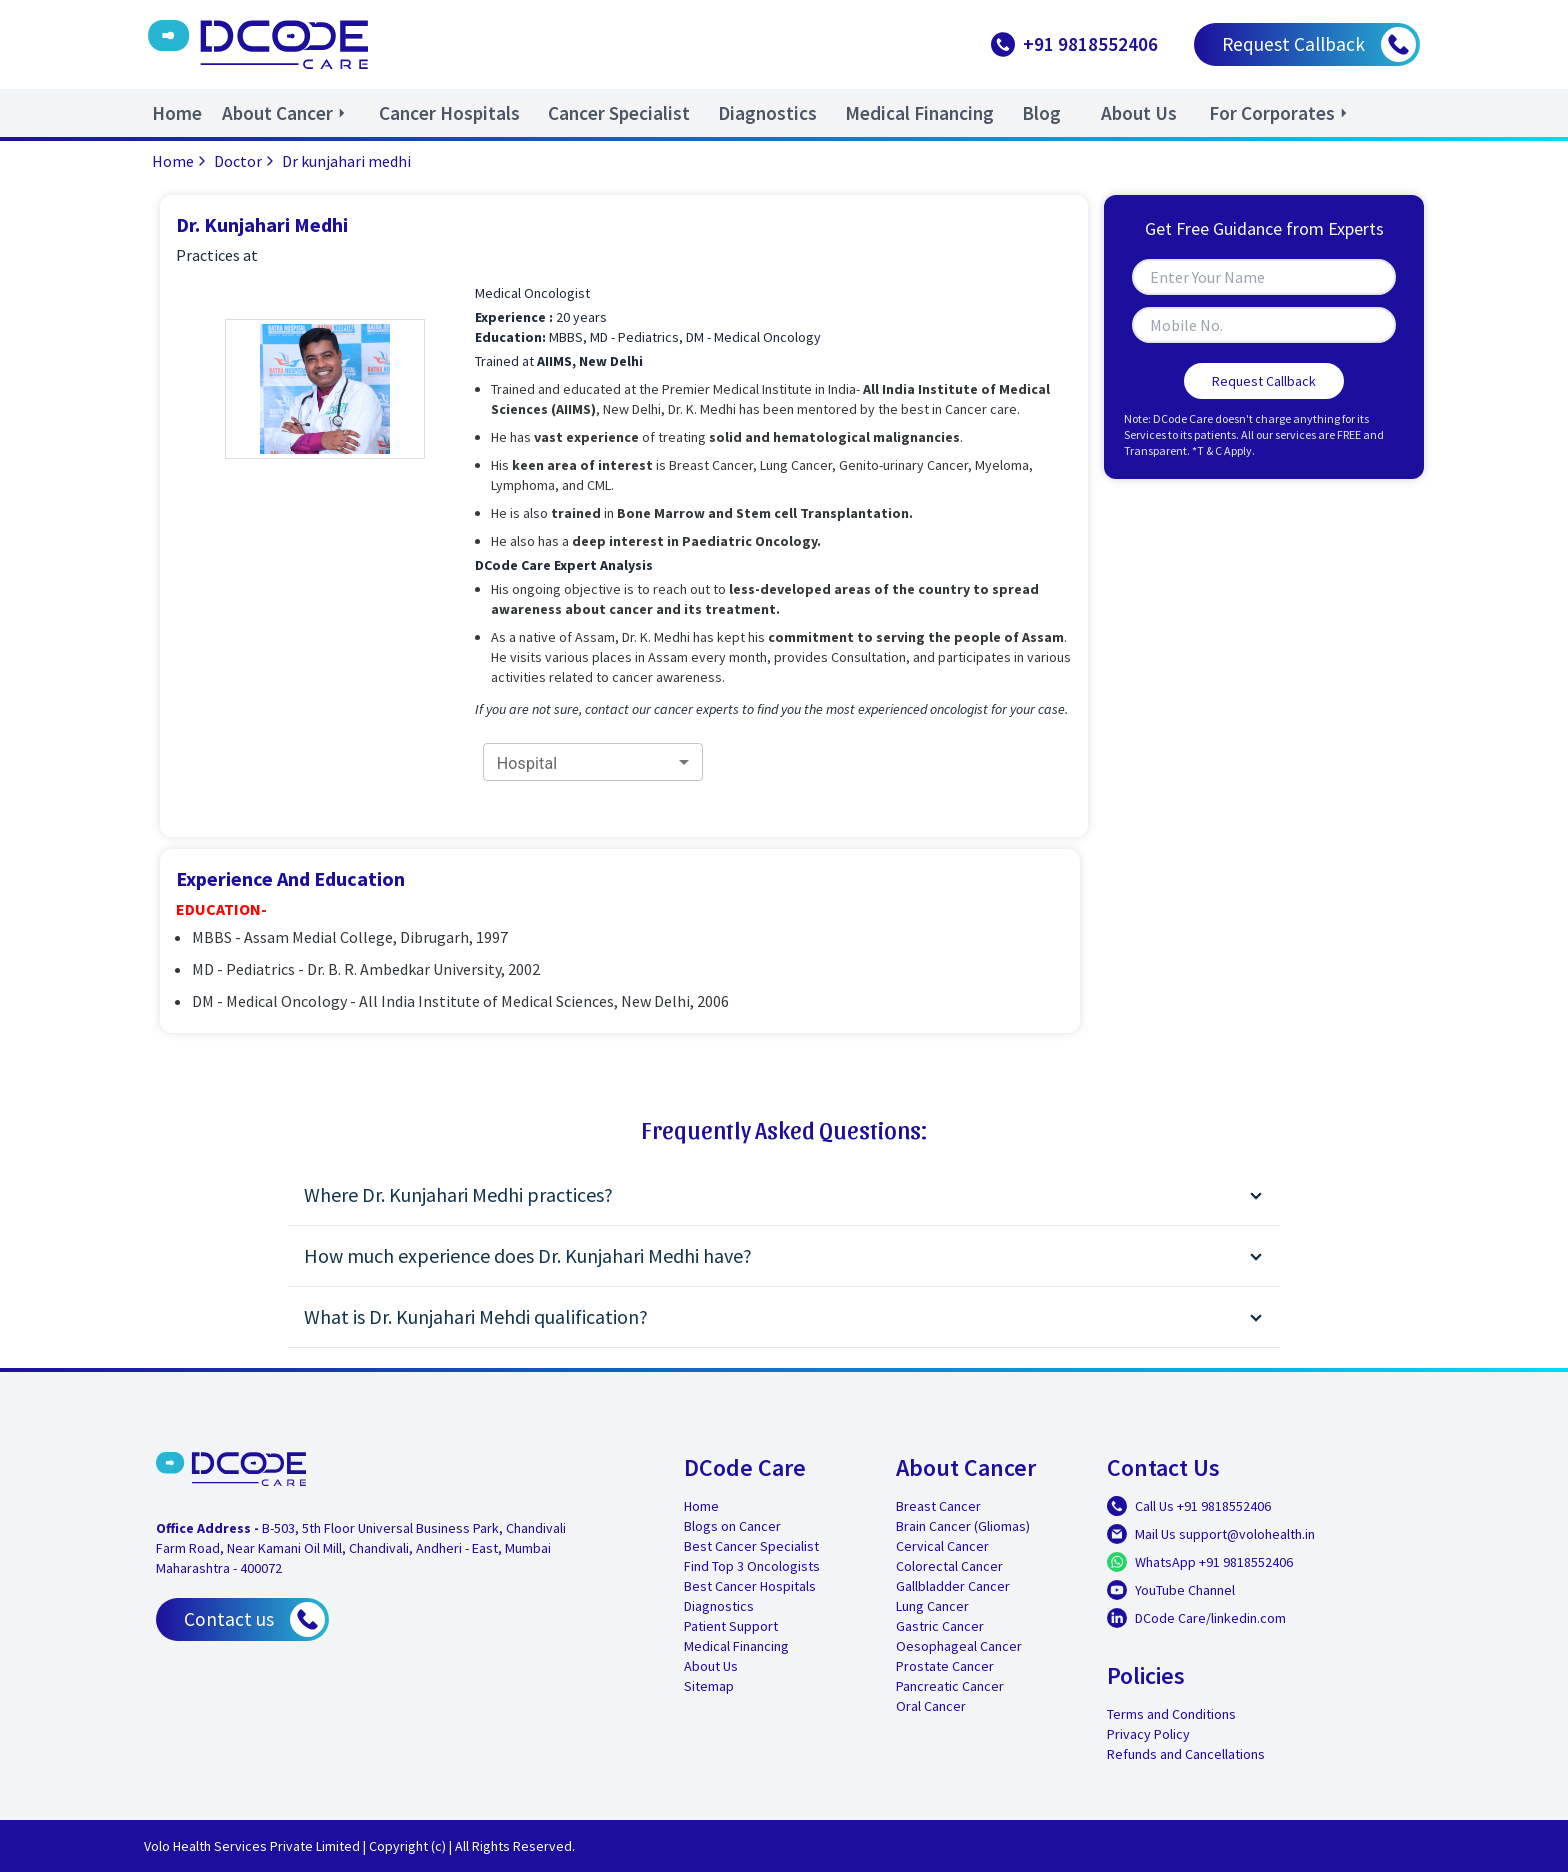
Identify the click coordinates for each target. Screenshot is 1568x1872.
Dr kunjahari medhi (346, 161)
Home (181, 161)
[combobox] (593, 762)
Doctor (246, 161)
